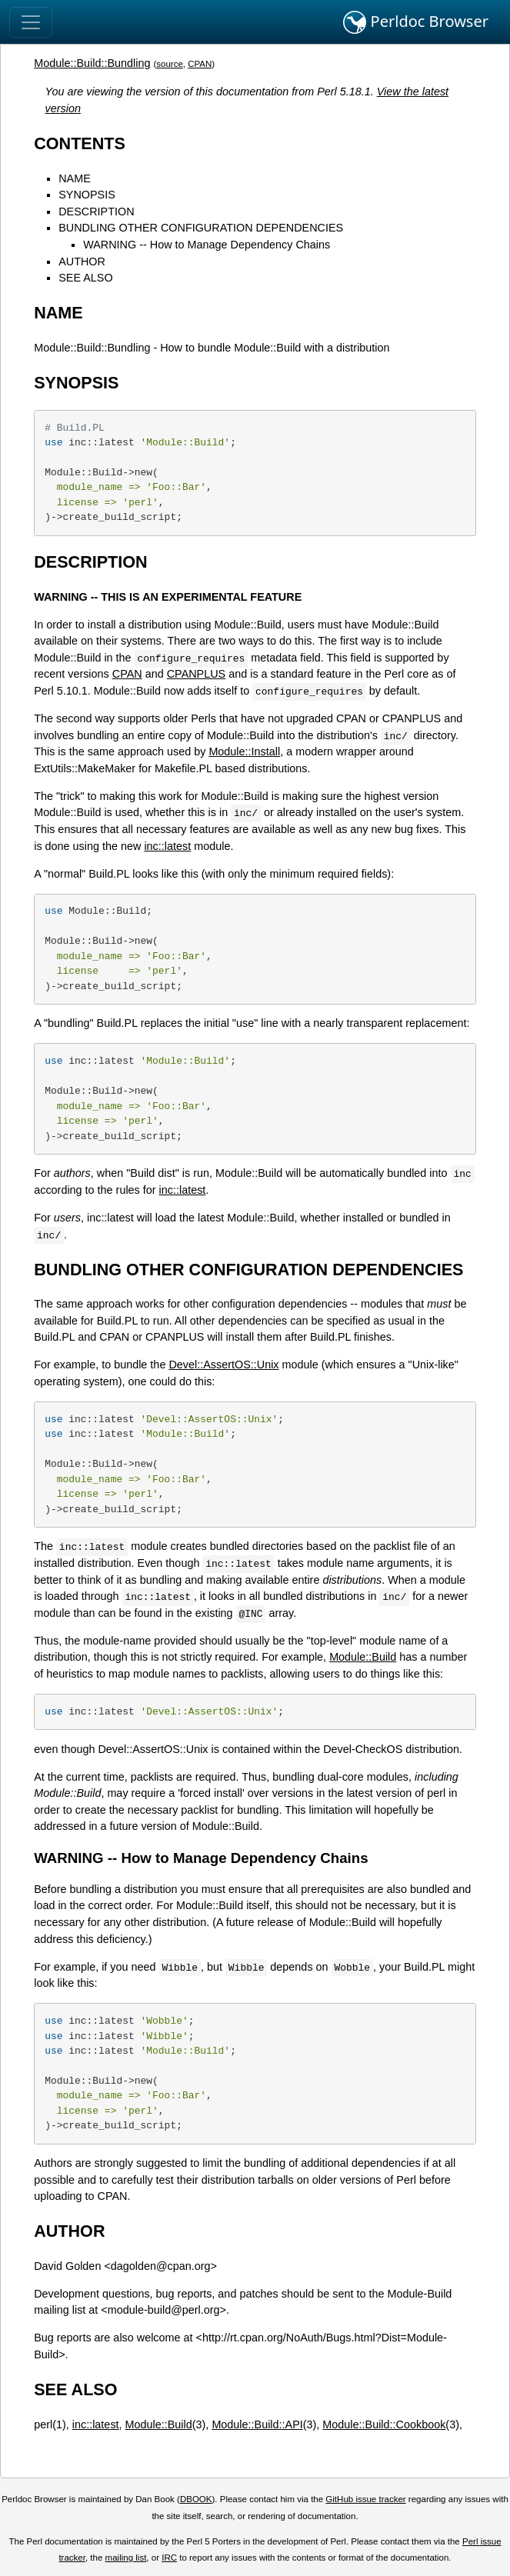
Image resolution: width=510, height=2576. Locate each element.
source (169, 63)
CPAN (200, 63)
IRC (169, 2557)
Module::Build (362, 1657)
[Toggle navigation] (30, 22)
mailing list (126, 2557)
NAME (74, 178)
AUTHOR (81, 261)
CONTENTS (79, 143)
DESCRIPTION (96, 211)
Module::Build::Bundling (92, 63)
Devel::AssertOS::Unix (223, 1364)
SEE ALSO (85, 278)
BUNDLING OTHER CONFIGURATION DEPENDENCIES (200, 228)
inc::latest (167, 846)
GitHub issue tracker (365, 2499)
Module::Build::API (257, 2424)
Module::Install (244, 751)
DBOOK (196, 2499)
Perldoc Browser (415, 22)
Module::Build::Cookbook (383, 2424)
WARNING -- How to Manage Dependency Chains (206, 244)
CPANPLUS (196, 674)
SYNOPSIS (86, 194)
